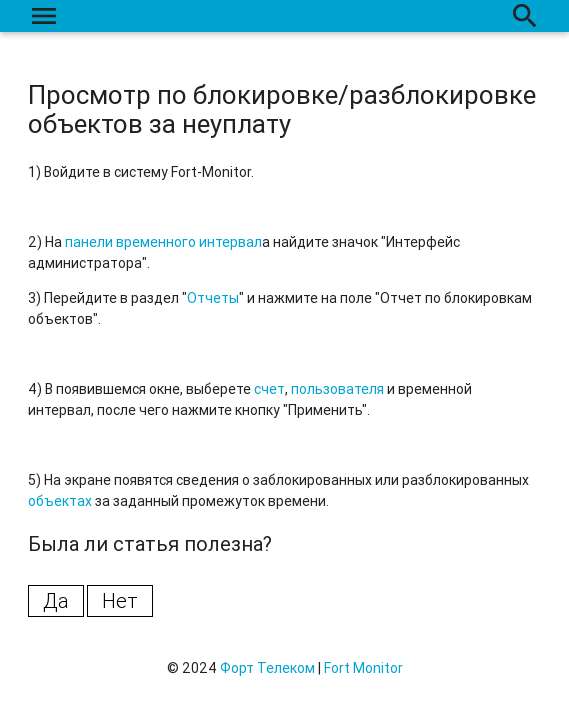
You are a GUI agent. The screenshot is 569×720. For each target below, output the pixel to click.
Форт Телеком (267, 668)
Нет (120, 600)
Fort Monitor (363, 668)
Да (56, 600)
